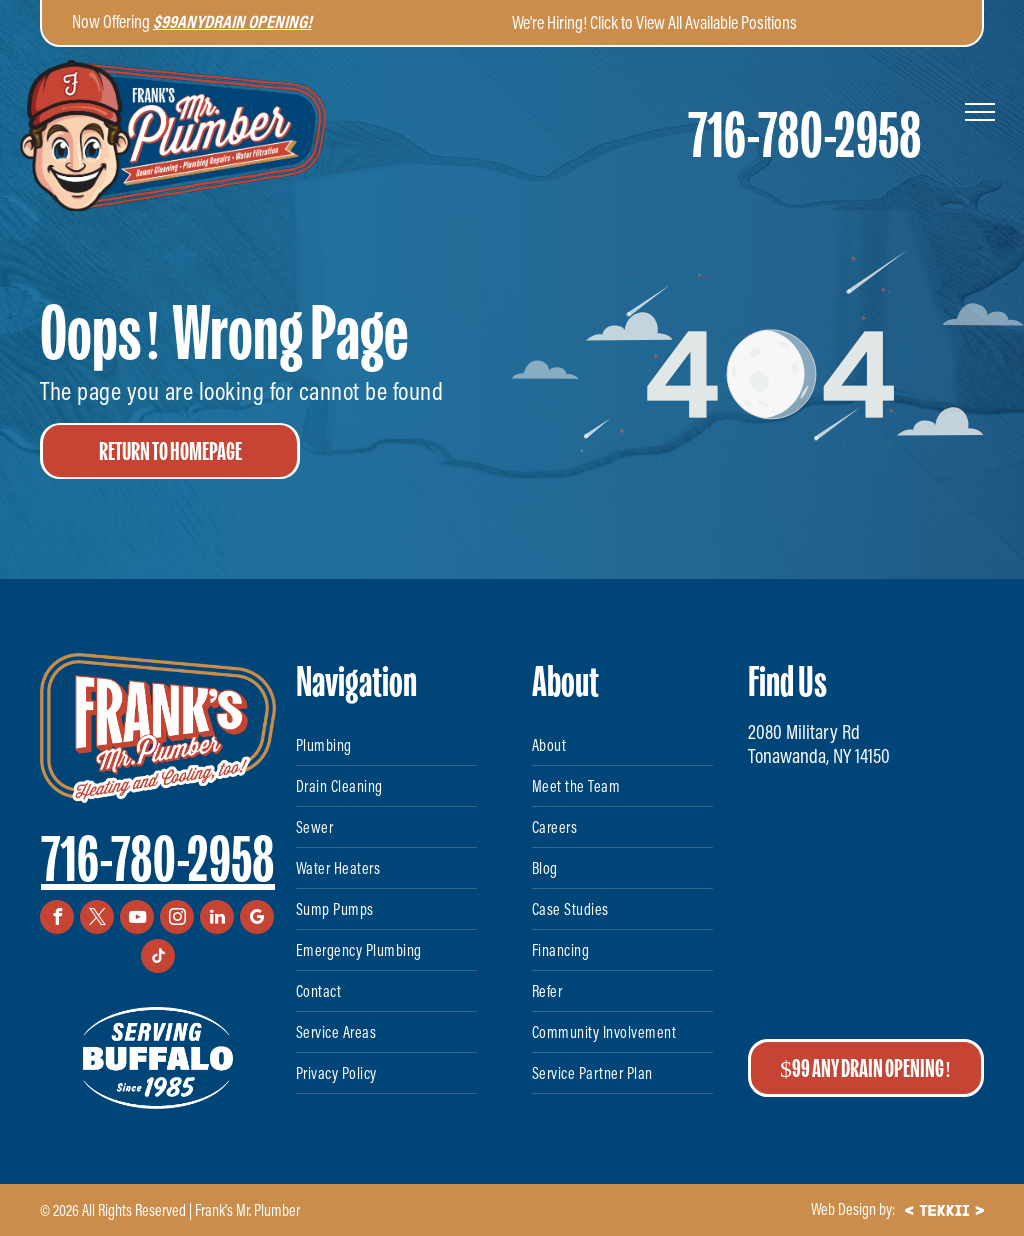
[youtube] (137, 919)
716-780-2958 (158, 859)
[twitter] (97, 919)
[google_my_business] (257, 919)
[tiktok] (158, 958)
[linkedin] (217, 919)
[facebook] (57, 919)
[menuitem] (386, 745)
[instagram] (177, 919)
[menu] (980, 112)
